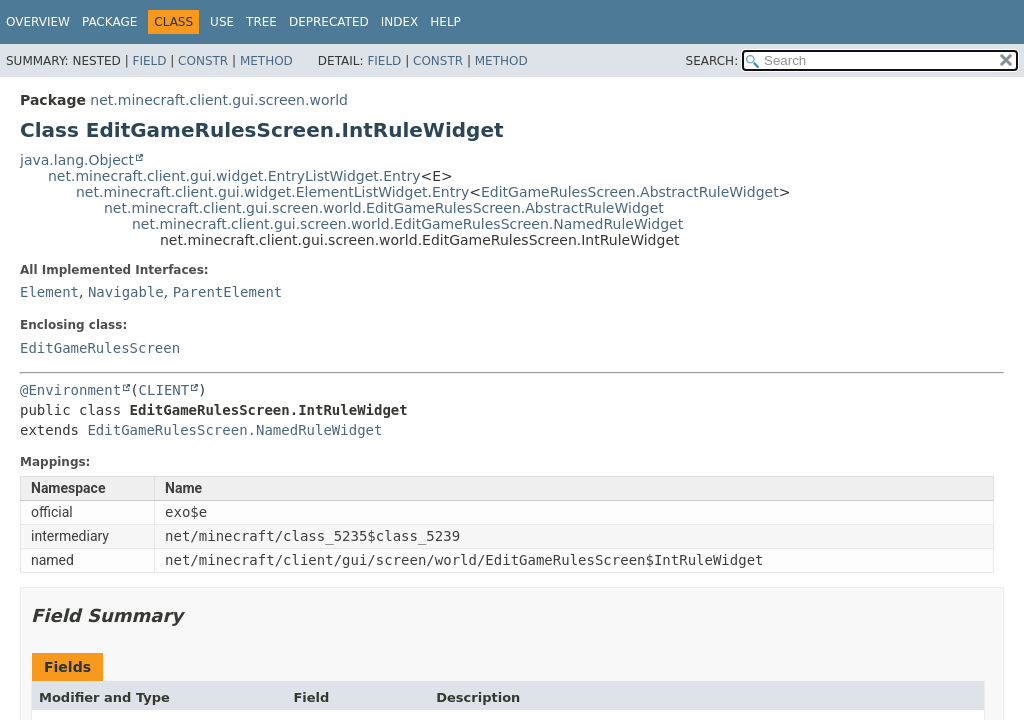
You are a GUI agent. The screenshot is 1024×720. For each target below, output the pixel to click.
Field (149, 61)
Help (445, 22)
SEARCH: (712, 61)
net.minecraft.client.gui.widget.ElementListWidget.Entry (272, 192)
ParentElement (228, 292)
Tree (261, 22)
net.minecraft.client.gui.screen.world (219, 100)
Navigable (126, 292)
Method (266, 61)
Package (109, 22)
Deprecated (329, 22)
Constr (203, 61)
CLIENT (164, 390)
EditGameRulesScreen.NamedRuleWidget (234, 430)
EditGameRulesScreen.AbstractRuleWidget (630, 192)
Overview (38, 22)
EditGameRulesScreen (100, 348)
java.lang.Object (77, 160)
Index (400, 22)
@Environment (70, 390)
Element (49, 292)
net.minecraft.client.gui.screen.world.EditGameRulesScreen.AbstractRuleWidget (384, 208)
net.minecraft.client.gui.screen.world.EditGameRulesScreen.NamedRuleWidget (407, 224)
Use (222, 22)
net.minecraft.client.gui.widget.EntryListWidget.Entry (234, 176)
